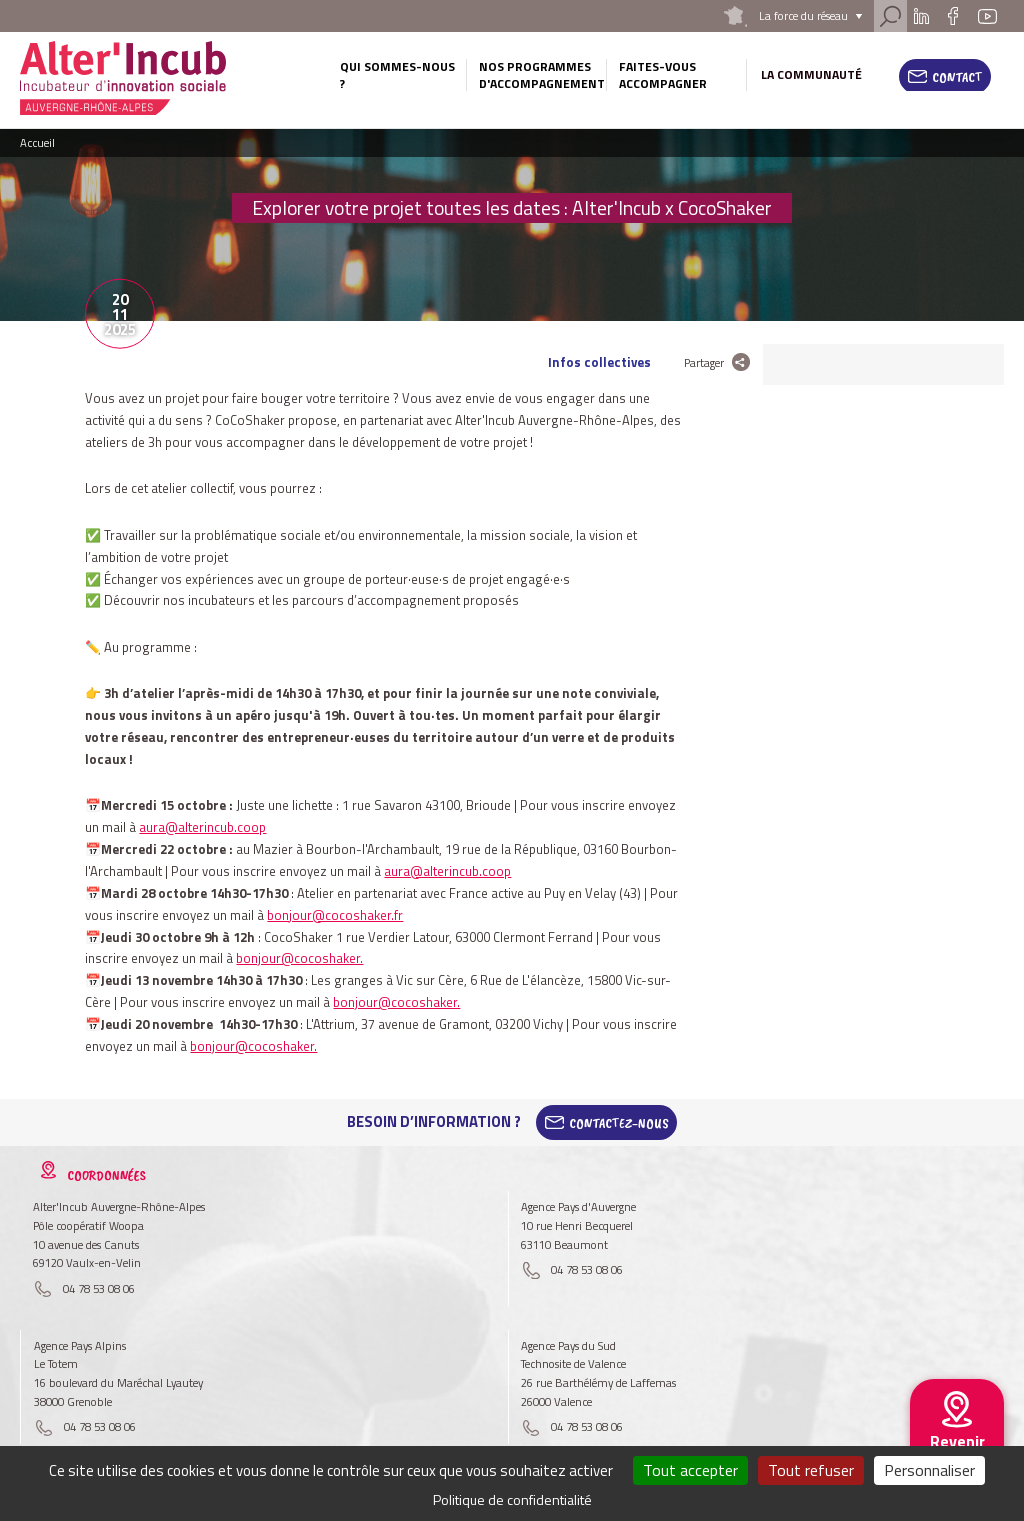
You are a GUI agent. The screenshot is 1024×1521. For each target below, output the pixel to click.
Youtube (987, 16)
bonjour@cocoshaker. (299, 958)
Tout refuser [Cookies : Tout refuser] (811, 1470)
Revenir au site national (957, 1457)
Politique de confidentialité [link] (512, 1499)
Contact (957, 77)
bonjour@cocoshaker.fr (335, 915)
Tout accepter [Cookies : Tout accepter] (690, 1470)
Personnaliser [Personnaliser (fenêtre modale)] (929, 1470)
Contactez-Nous (619, 1122)
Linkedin (921, 16)
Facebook (953, 16)
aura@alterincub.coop (202, 827)
